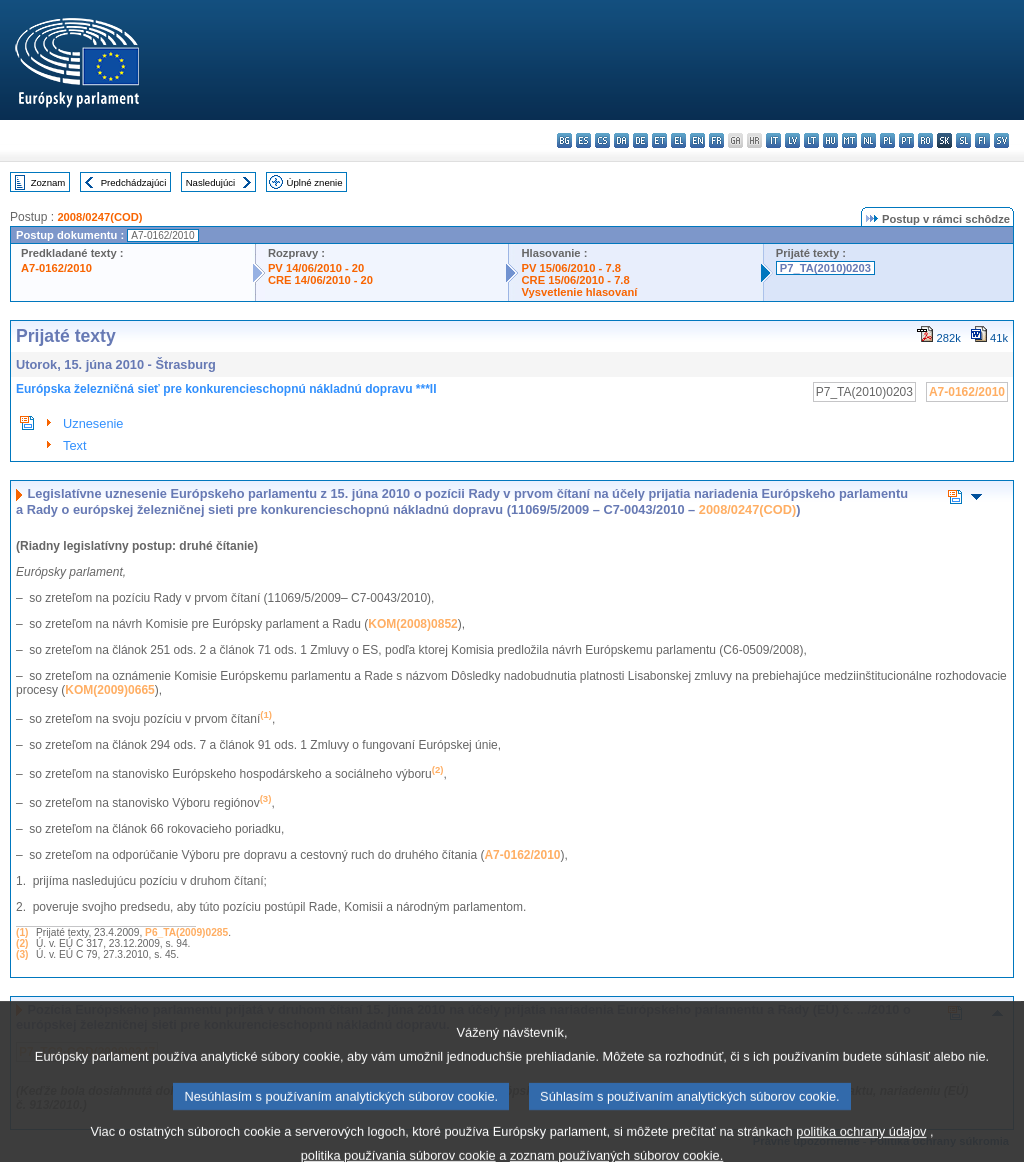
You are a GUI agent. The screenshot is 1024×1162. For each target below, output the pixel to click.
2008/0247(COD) (99, 217)
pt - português (906, 140)
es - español (583, 140)
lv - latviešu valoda (792, 140)
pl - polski (887, 140)
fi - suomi (982, 140)
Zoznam (48, 182)
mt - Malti (849, 140)
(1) (22, 932)
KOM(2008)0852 (412, 624)
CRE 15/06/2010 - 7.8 (575, 280)
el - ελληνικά (678, 140)
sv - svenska (1001, 140)
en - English (697, 140)
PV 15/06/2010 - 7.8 (571, 268)
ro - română (925, 140)
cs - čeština (602, 140)
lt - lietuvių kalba (811, 140)
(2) (22, 943)
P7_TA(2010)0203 (825, 268)
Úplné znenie (315, 182)
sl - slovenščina (963, 140)
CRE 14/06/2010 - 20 (320, 280)
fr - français (716, 140)
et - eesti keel (659, 140)
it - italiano (773, 140)
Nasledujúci (211, 182)
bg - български (564, 140)
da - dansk (621, 140)
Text (74, 445)
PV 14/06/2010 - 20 (316, 268)
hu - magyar (830, 140)
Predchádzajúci (134, 182)
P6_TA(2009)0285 (186, 932)
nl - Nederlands (868, 140)
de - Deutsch (640, 140)
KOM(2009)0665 (109, 690)
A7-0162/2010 (56, 268)
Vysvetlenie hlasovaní (579, 292)
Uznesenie (93, 423)
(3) (22, 954)
